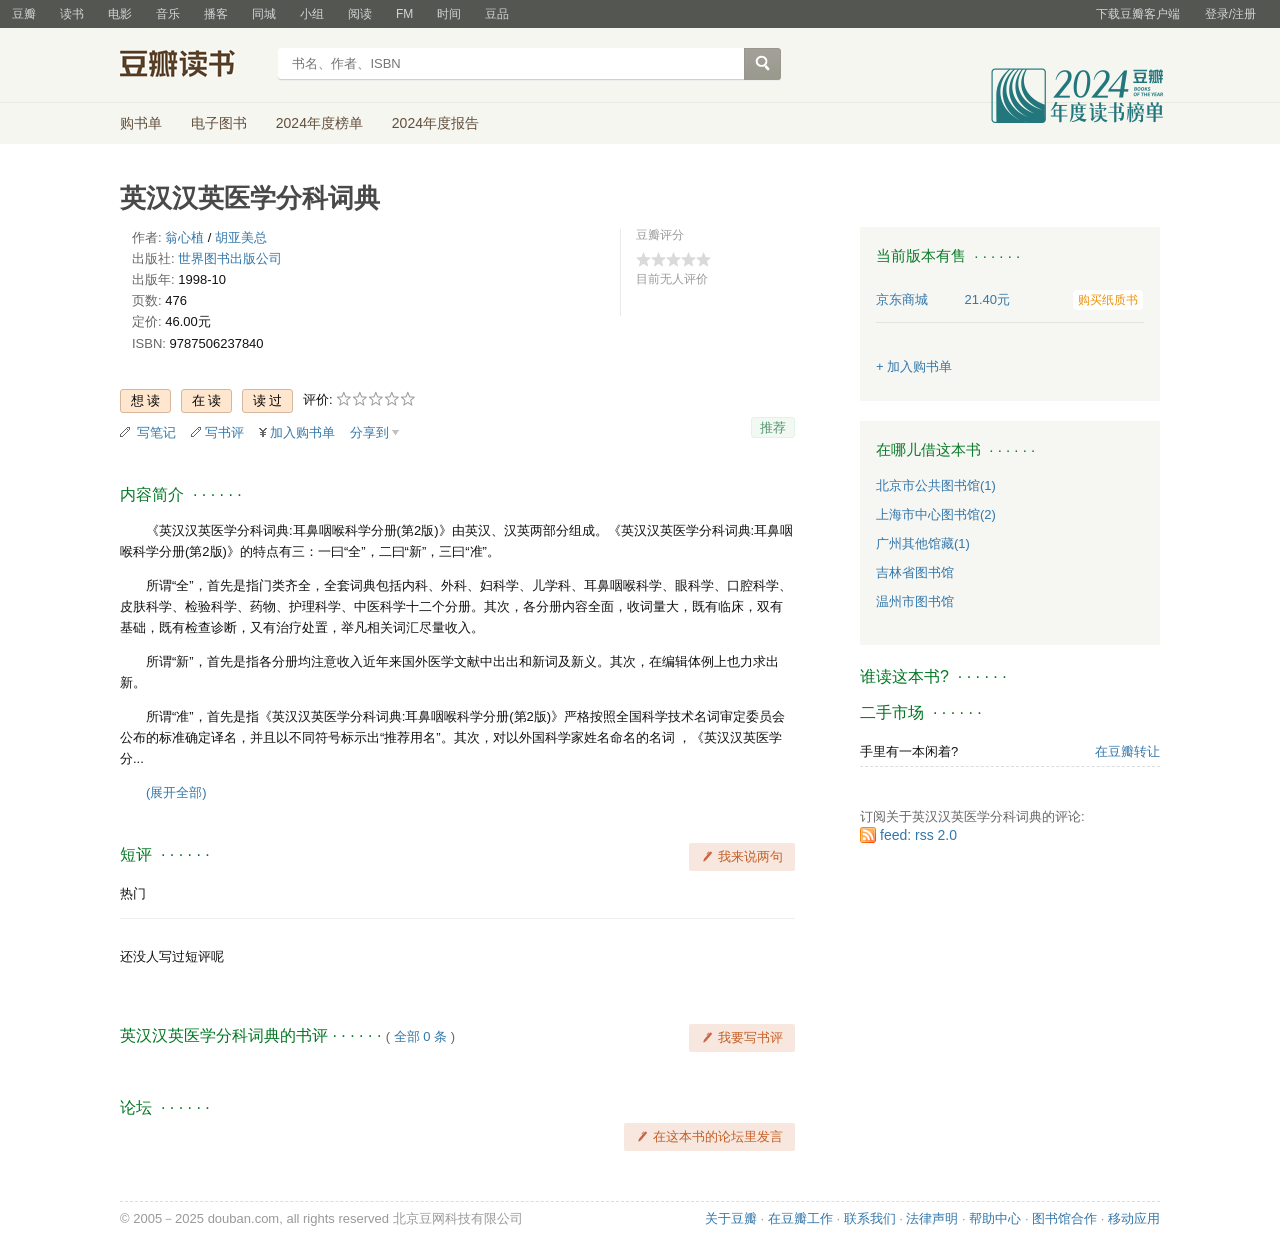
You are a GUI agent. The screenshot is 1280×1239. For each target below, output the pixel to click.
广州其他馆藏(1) (923, 543)
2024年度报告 (435, 123)
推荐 (773, 427)
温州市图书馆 (915, 601)
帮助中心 (995, 1218)
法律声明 (932, 1218)
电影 (120, 14)
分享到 (369, 432)
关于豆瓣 (731, 1218)
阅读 (360, 14)
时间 (449, 14)
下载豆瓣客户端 (1138, 14)
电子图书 (219, 123)
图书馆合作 (1064, 1218)
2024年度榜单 (319, 123)
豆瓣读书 (192, 66)
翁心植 (184, 237)
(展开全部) (176, 792)
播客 (216, 14)
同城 (264, 14)
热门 (133, 893)
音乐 (168, 14)
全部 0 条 (420, 1036)
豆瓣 (24, 14)
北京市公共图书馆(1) (936, 485)
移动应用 (1134, 1218)
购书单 (141, 123)
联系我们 (870, 1218)
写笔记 (156, 432)
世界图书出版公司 (230, 258)
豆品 (497, 14)
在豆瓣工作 (800, 1218)
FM (404, 14)
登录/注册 (1230, 14)
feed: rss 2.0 (918, 835)
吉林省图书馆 (915, 572)
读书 (72, 14)
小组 (312, 14)
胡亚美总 (241, 237)
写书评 (224, 432)
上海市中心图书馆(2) (936, 514)
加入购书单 (302, 432)
